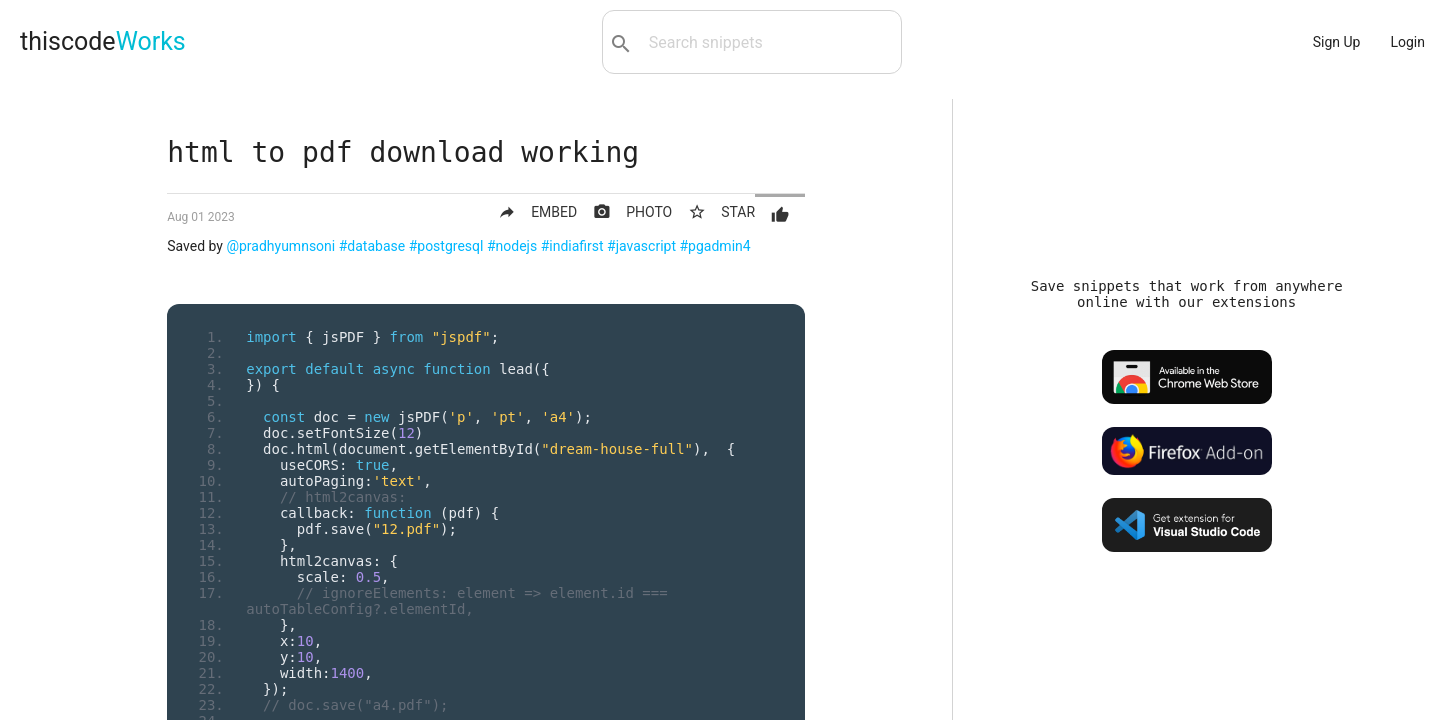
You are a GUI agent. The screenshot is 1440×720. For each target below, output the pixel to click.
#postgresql (446, 246)
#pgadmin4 (715, 246)
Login (1407, 42)
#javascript (641, 246)
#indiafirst (572, 246)
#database (372, 246)
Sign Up (1337, 42)
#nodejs (512, 246)
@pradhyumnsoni (280, 246)
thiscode (103, 41)
